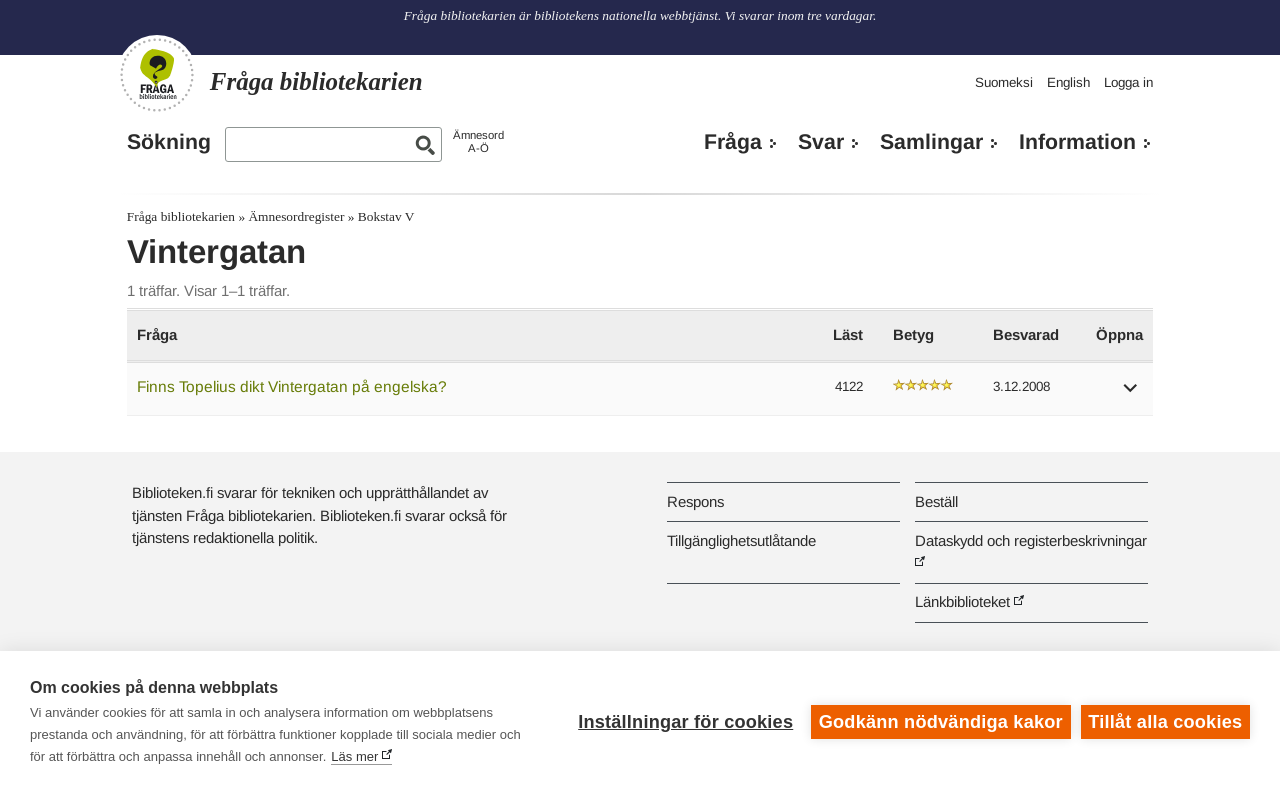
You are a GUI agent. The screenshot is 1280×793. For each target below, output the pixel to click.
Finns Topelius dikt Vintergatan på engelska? (292, 386)
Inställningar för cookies (685, 722)
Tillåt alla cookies (1165, 722)
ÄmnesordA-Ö (478, 141)
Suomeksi (1004, 82)
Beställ (936, 501)
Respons (695, 501)
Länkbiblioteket (962, 601)
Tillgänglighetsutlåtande (741, 540)
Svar (821, 142)
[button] (1131, 394)
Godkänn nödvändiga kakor (941, 722)
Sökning (169, 142)
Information (1077, 142)
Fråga (733, 142)
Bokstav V (386, 216)
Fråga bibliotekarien (181, 216)
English (1068, 82)
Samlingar (931, 142)
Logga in (1128, 82)
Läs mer (354, 756)
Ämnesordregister (296, 216)
